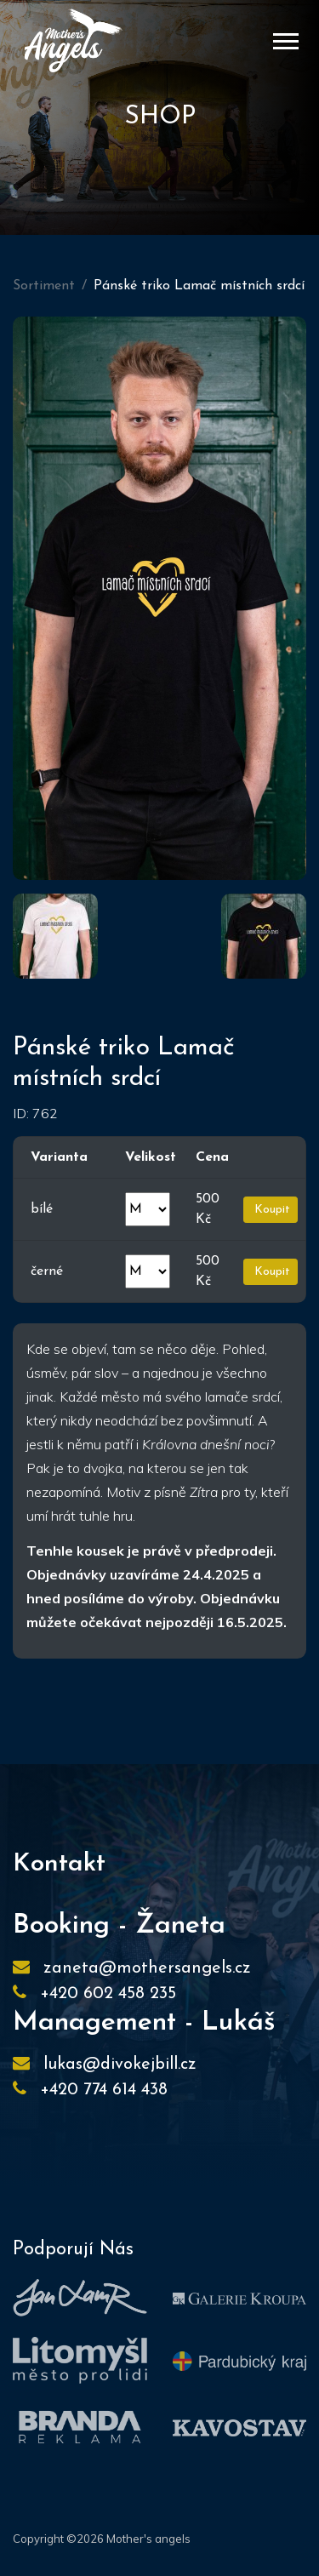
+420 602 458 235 (108, 1993)
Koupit (270, 1209)
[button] (284, 37)
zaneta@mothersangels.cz (147, 1968)
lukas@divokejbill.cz (120, 2064)
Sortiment (44, 286)
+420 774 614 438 (104, 2090)
